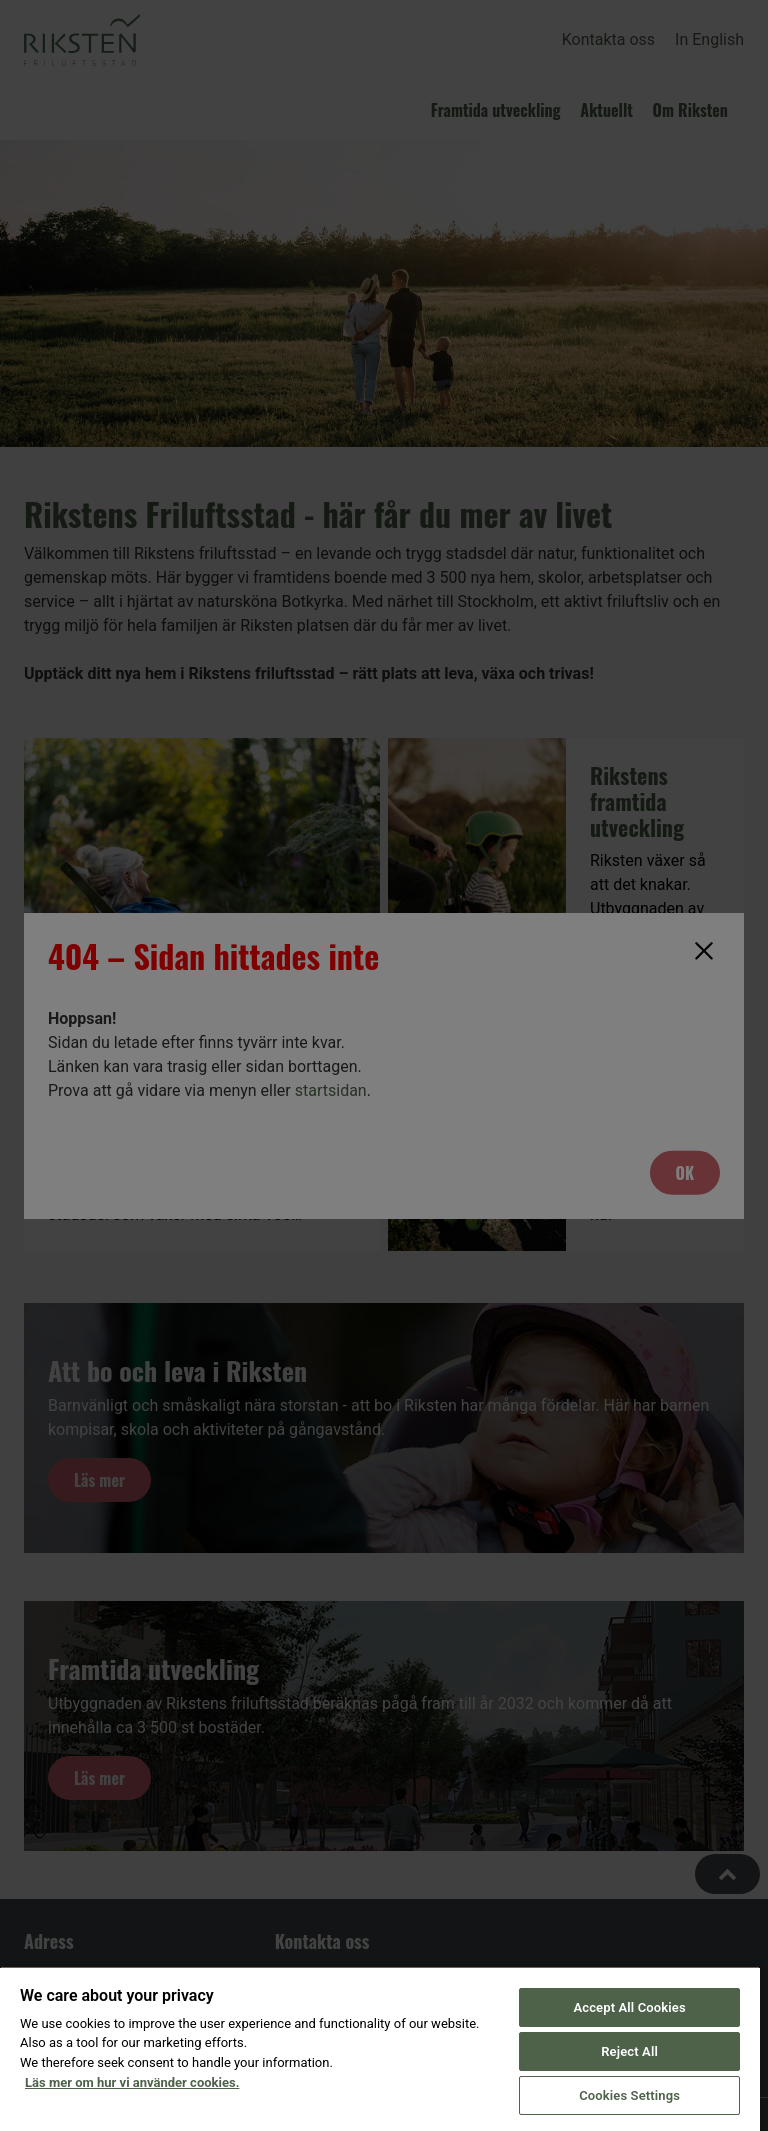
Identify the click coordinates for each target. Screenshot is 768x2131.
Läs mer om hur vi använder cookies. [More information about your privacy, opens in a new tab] (132, 2082)
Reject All (629, 2051)
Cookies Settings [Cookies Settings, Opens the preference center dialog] (629, 2095)
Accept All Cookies (629, 2007)
